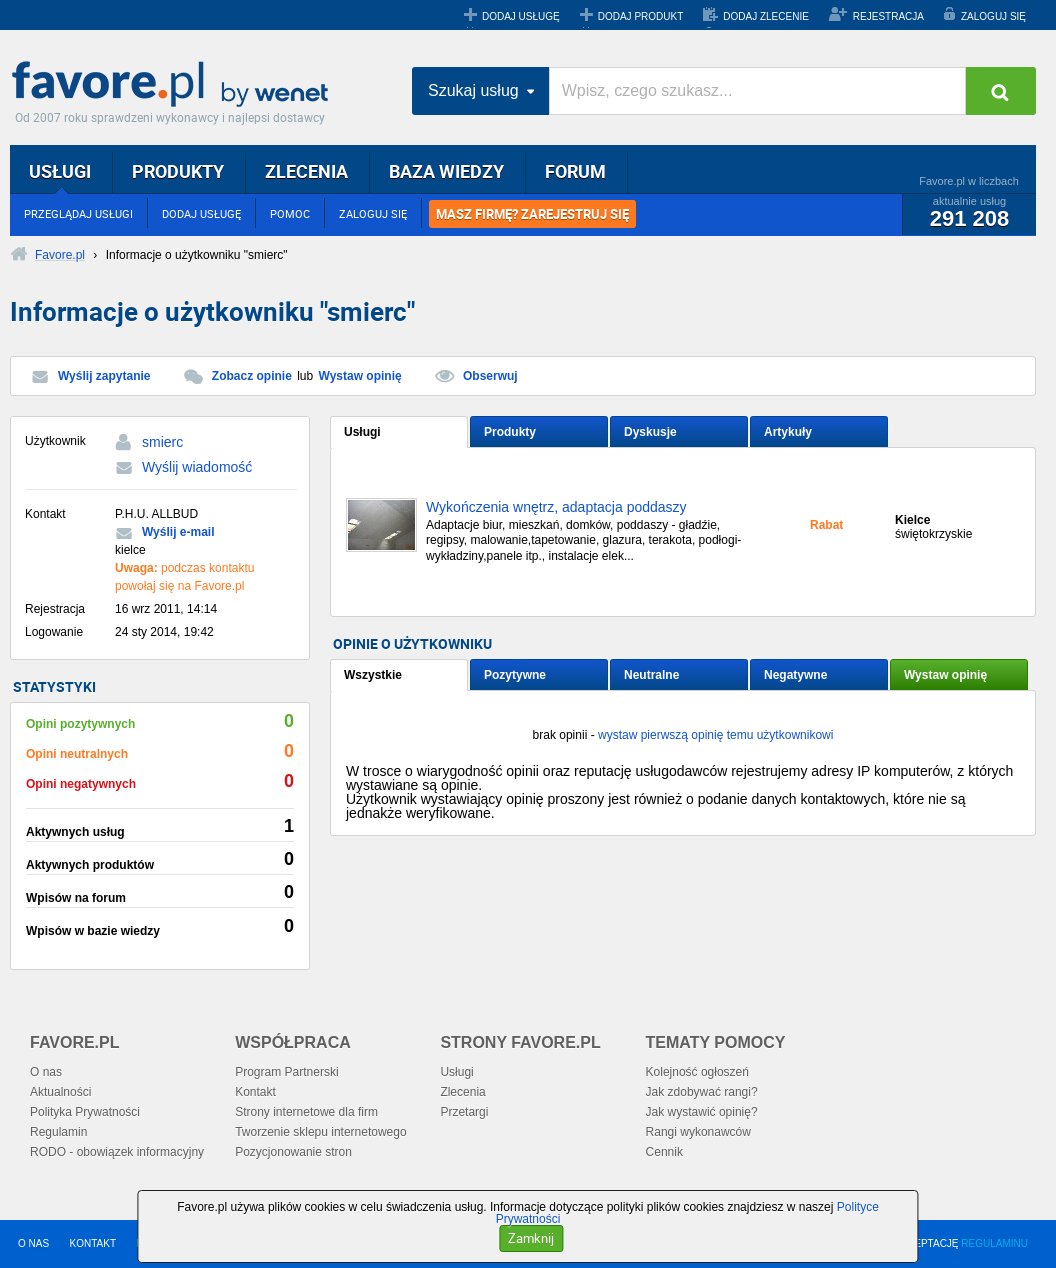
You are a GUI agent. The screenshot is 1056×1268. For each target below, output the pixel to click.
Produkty (510, 432)
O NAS (33, 1243)
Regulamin (58, 1132)
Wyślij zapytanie (104, 376)
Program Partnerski (286, 1072)
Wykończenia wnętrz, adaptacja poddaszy (556, 507)
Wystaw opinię (360, 376)
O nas (46, 1072)
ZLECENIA (306, 171)
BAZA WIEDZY (446, 171)
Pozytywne (515, 675)
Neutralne (651, 675)
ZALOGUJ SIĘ (993, 16)
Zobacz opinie (252, 376)
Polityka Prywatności (85, 1112)
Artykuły (788, 432)
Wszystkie (373, 675)
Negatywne (795, 675)
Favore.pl (175, 85)
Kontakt (255, 1092)
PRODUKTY (178, 171)
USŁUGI (60, 171)
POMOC (290, 213)
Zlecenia (462, 1092)
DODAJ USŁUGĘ (521, 16)
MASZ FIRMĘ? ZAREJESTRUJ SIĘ (532, 214)
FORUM (575, 171)
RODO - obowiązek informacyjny (117, 1152)
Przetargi (464, 1112)
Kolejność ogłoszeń (697, 1072)
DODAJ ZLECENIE (766, 16)
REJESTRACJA (888, 16)
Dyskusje (650, 432)
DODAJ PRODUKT (641, 16)
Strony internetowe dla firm (306, 1112)
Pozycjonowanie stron (293, 1152)
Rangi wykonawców (698, 1132)
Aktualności (60, 1092)
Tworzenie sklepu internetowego (320, 1132)
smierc (162, 442)
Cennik (664, 1152)
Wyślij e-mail (178, 532)
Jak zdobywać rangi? (702, 1092)
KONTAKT (93, 1243)
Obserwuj (490, 376)
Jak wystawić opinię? (702, 1112)
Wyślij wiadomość (197, 467)
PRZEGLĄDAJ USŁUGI (78, 213)
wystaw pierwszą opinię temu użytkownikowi (715, 735)
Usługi (362, 432)
